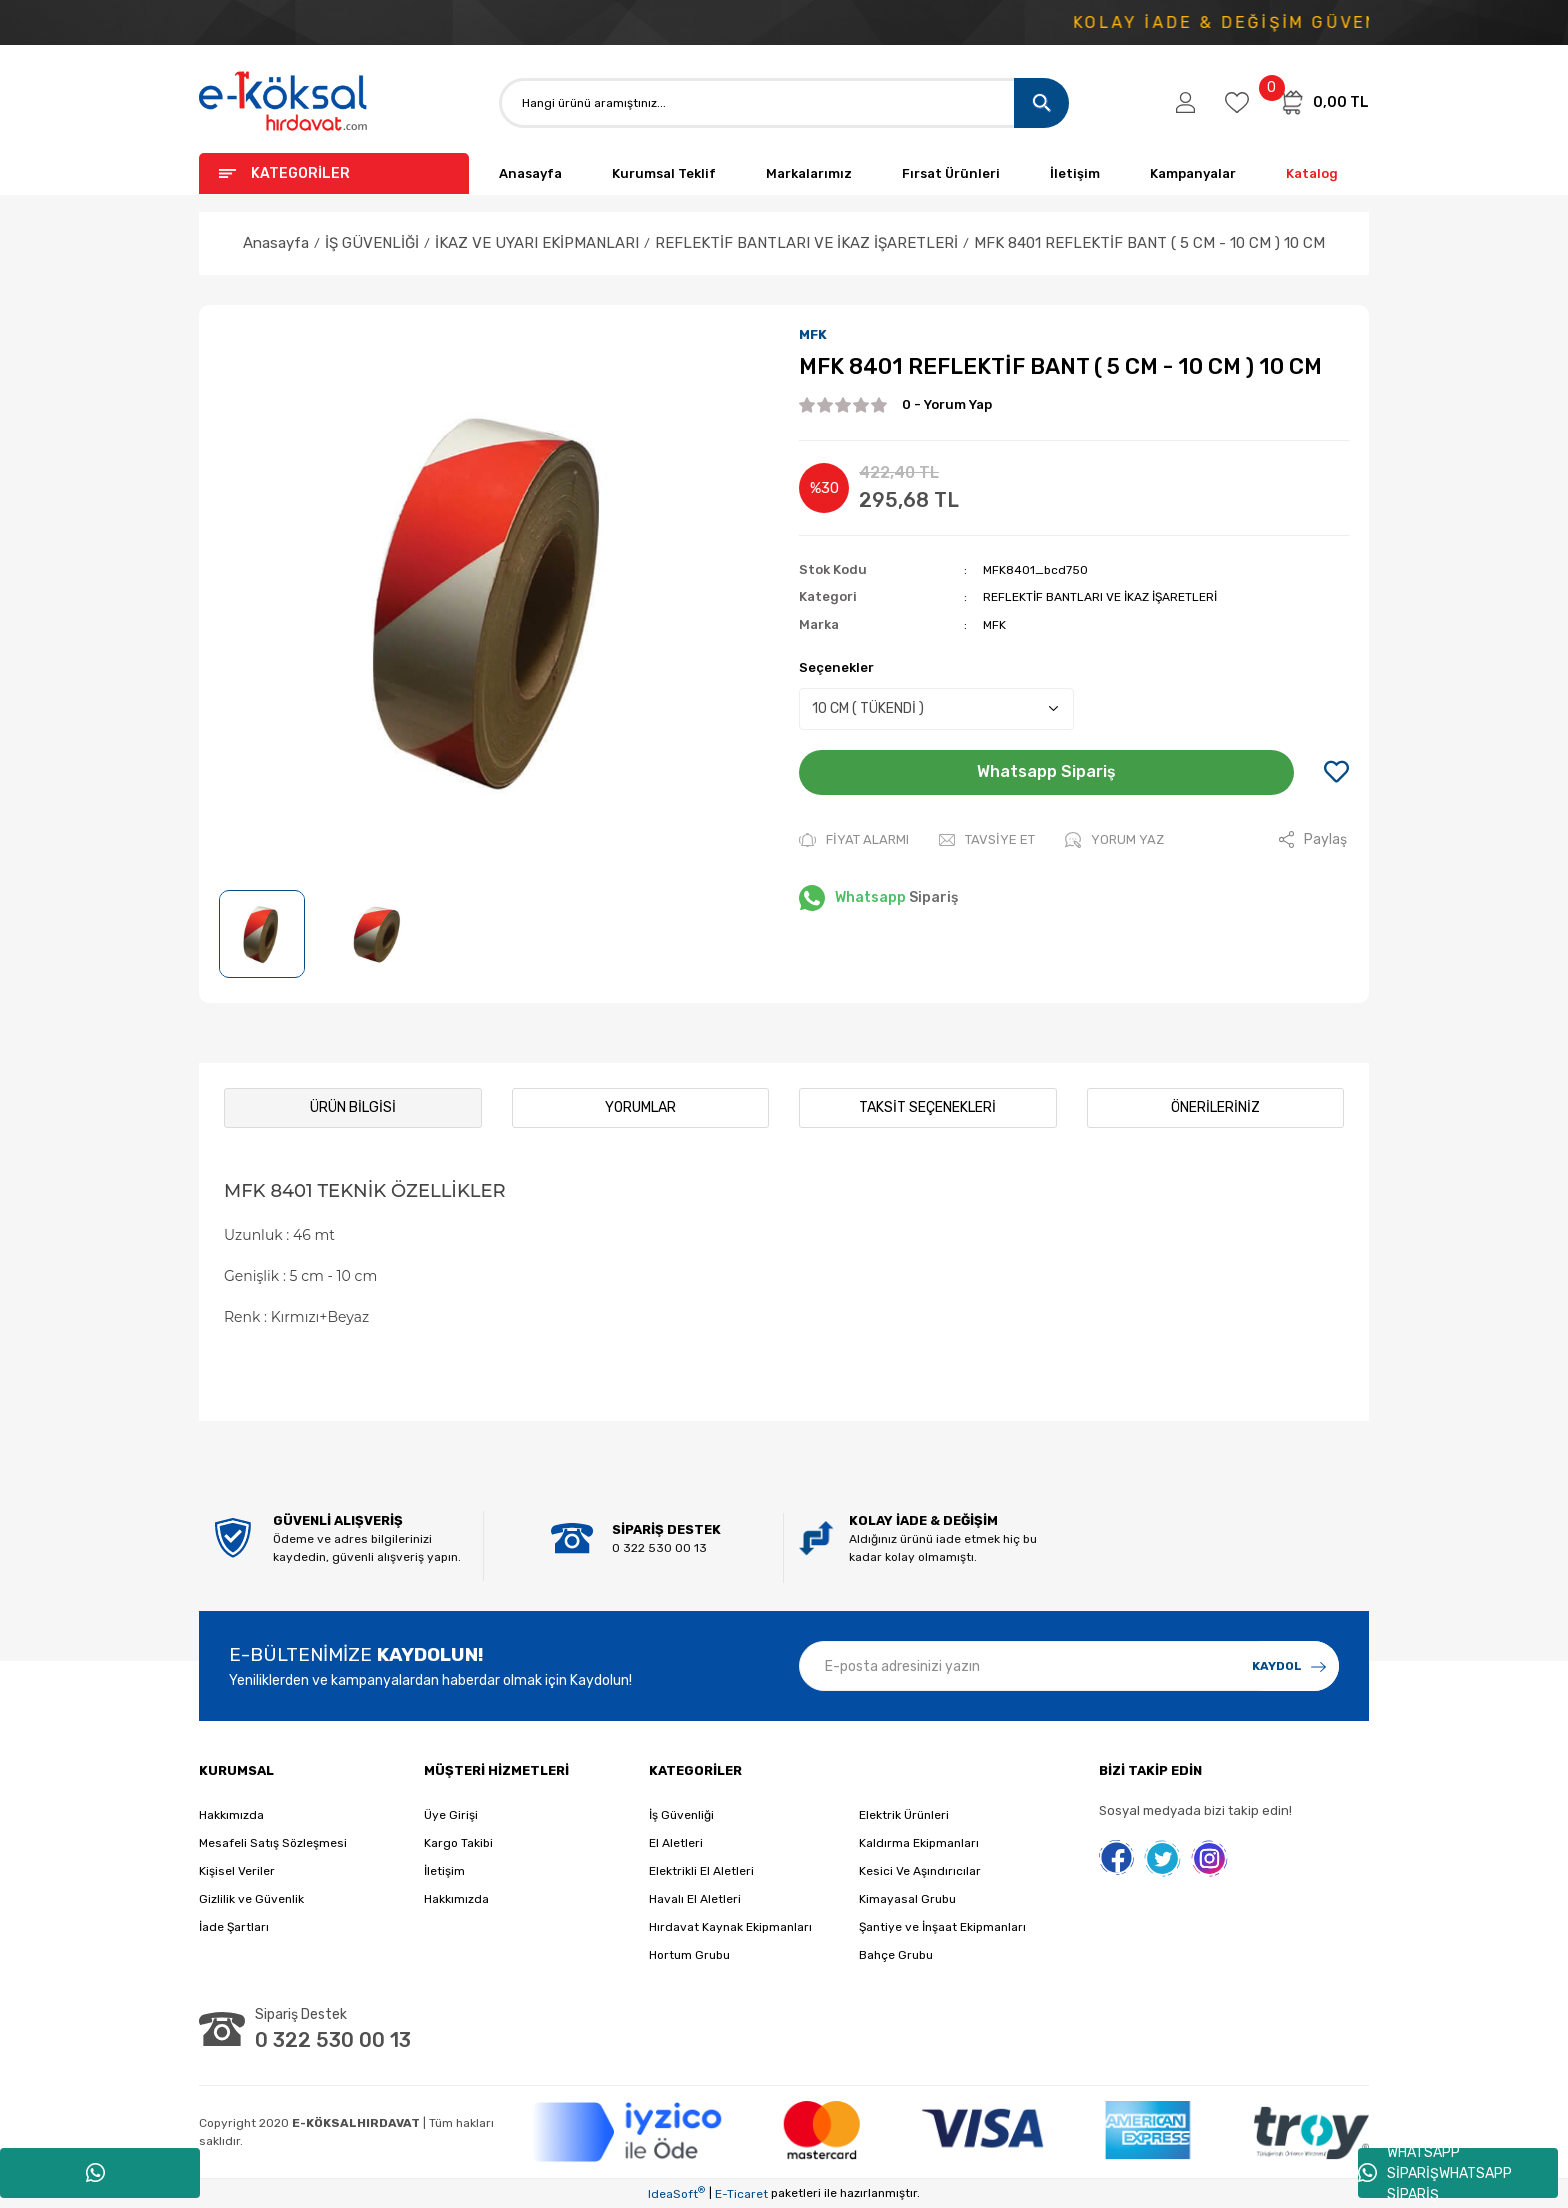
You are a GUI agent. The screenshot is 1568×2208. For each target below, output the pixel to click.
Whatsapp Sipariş (1046, 771)
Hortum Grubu (689, 1955)
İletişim (1075, 173)
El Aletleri (676, 1843)
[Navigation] (334, 173)
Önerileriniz (1215, 1107)
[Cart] (1324, 102)
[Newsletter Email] (1069, 1666)
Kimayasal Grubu (907, 1899)
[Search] (784, 103)
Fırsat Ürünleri (951, 173)
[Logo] (284, 102)
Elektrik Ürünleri (904, 1815)
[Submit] (1289, 1666)
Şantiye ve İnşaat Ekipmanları (942, 1927)
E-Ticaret (741, 2194)
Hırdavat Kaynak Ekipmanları (730, 1927)
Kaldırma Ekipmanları (919, 1843)
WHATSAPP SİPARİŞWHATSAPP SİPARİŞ (1435, 2173)
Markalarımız (809, 173)
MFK (813, 334)
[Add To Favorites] (1336, 773)
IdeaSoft (676, 2193)
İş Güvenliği (681, 1815)
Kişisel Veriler (237, 1871)
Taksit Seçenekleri (927, 1107)
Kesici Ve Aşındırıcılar (920, 1871)
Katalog (1312, 173)
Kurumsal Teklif (664, 173)
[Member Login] (1185, 103)
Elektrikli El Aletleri (701, 1871)
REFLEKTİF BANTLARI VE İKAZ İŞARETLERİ (1100, 597)
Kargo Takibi (458, 1843)
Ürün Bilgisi (353, 1107)
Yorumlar (640, 1107)
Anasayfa (530, 173)
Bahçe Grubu (896, 1955)
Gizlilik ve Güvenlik (251, 1899)
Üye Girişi (451, 1815)
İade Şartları (234, 1927)
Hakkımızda (231, 1815)
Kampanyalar (1193, 173)
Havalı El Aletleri (695, 1899)
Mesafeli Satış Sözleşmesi (273, 1843)
